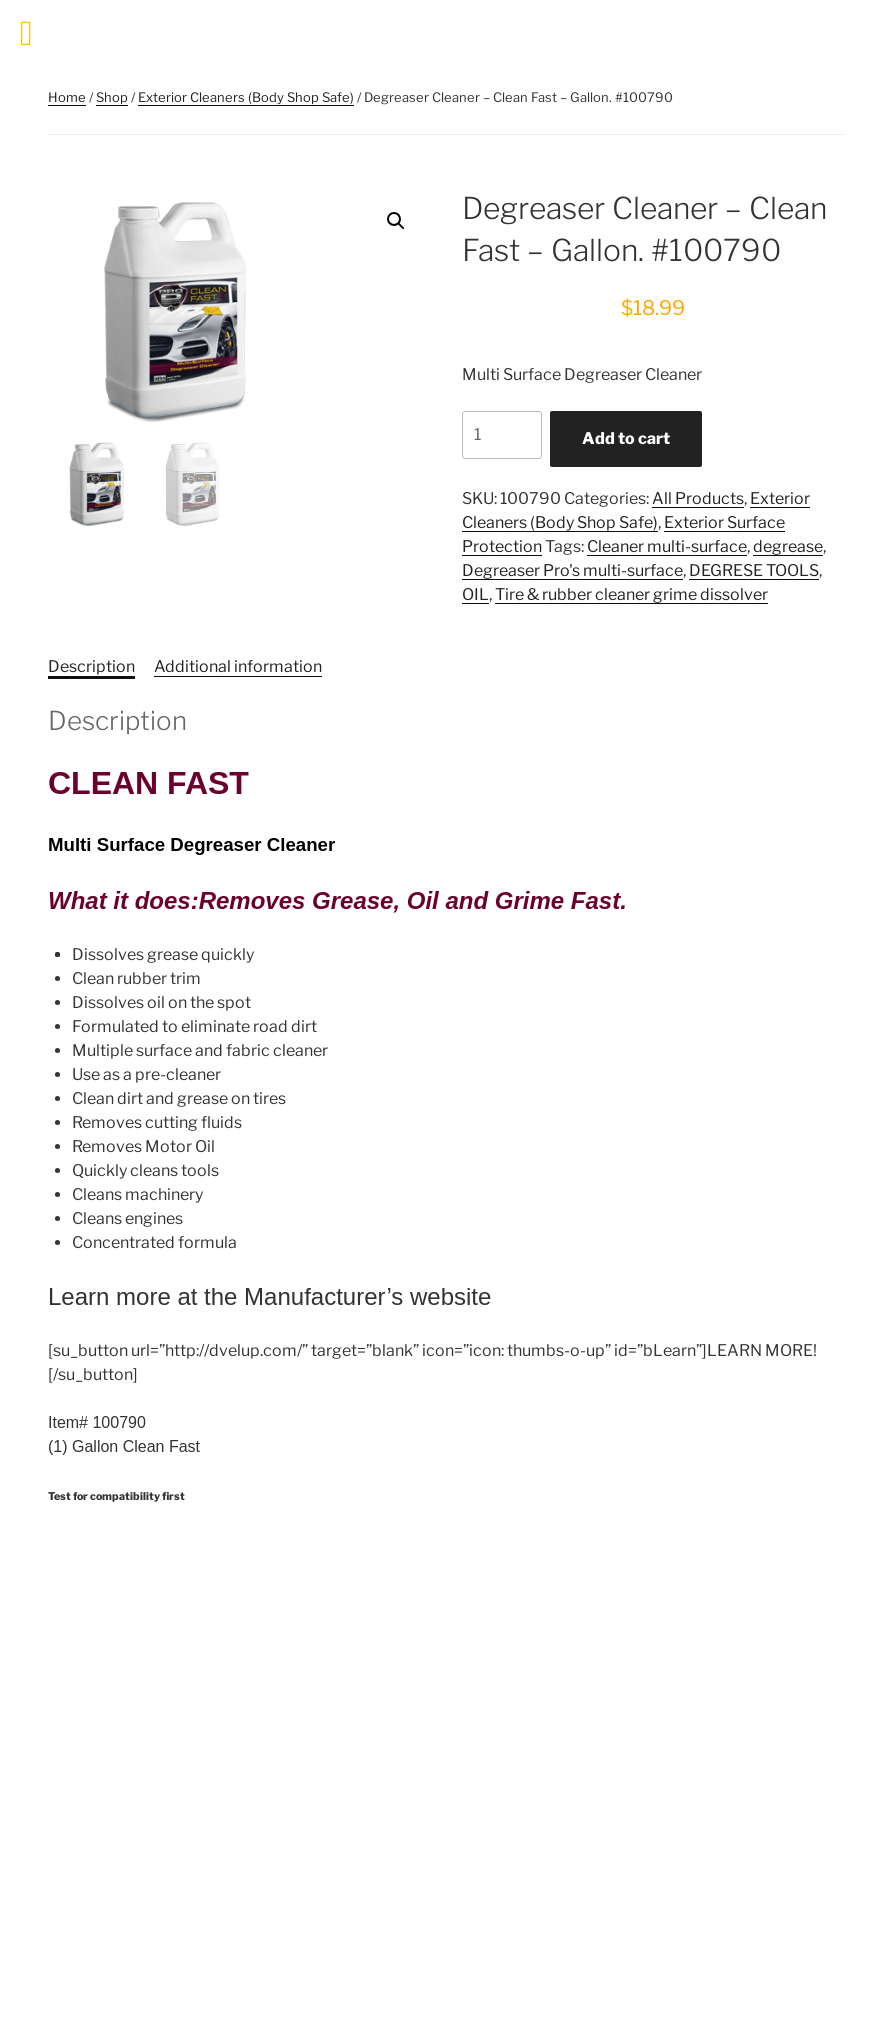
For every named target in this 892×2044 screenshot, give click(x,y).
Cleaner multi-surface (667, 546)
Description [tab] (91, 666)
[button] (396, 221)
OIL (475, 594)
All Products (698, 498)
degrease (788, 546)
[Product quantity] (502, 435)
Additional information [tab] (238, 666)
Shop (112, 97)
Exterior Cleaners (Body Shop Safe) (246, 97)
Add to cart (626, 438)
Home (67, 97)
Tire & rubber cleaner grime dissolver (631, 594)
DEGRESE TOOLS (754, 570)
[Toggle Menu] (26, 33)
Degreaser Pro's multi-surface (572, 570)
